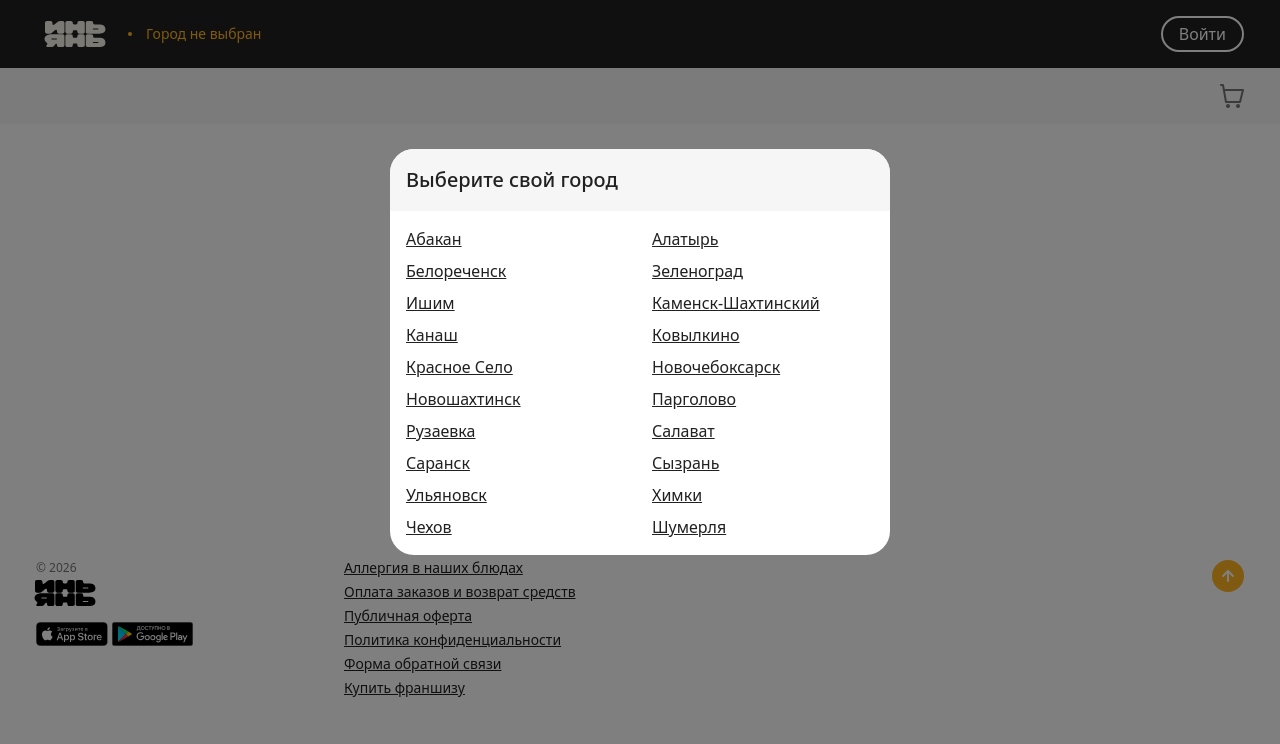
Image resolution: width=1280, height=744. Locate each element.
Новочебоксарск (716, 367)
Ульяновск (446, 495)
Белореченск (456, 271)
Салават (683, 431)
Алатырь (685, 239)
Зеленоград (697, 271)
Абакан (434, 239)
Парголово (694, 399)
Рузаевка (440, 431)
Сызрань (685, 463)
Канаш (432, 335)
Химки (677, 495)
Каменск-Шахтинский (736, 303)
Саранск (438, 463)
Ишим (430, 303)
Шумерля (689, 527)
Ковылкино (696, 335)
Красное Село (459, 367)
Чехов (429, 527)
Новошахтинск (463, 399)
